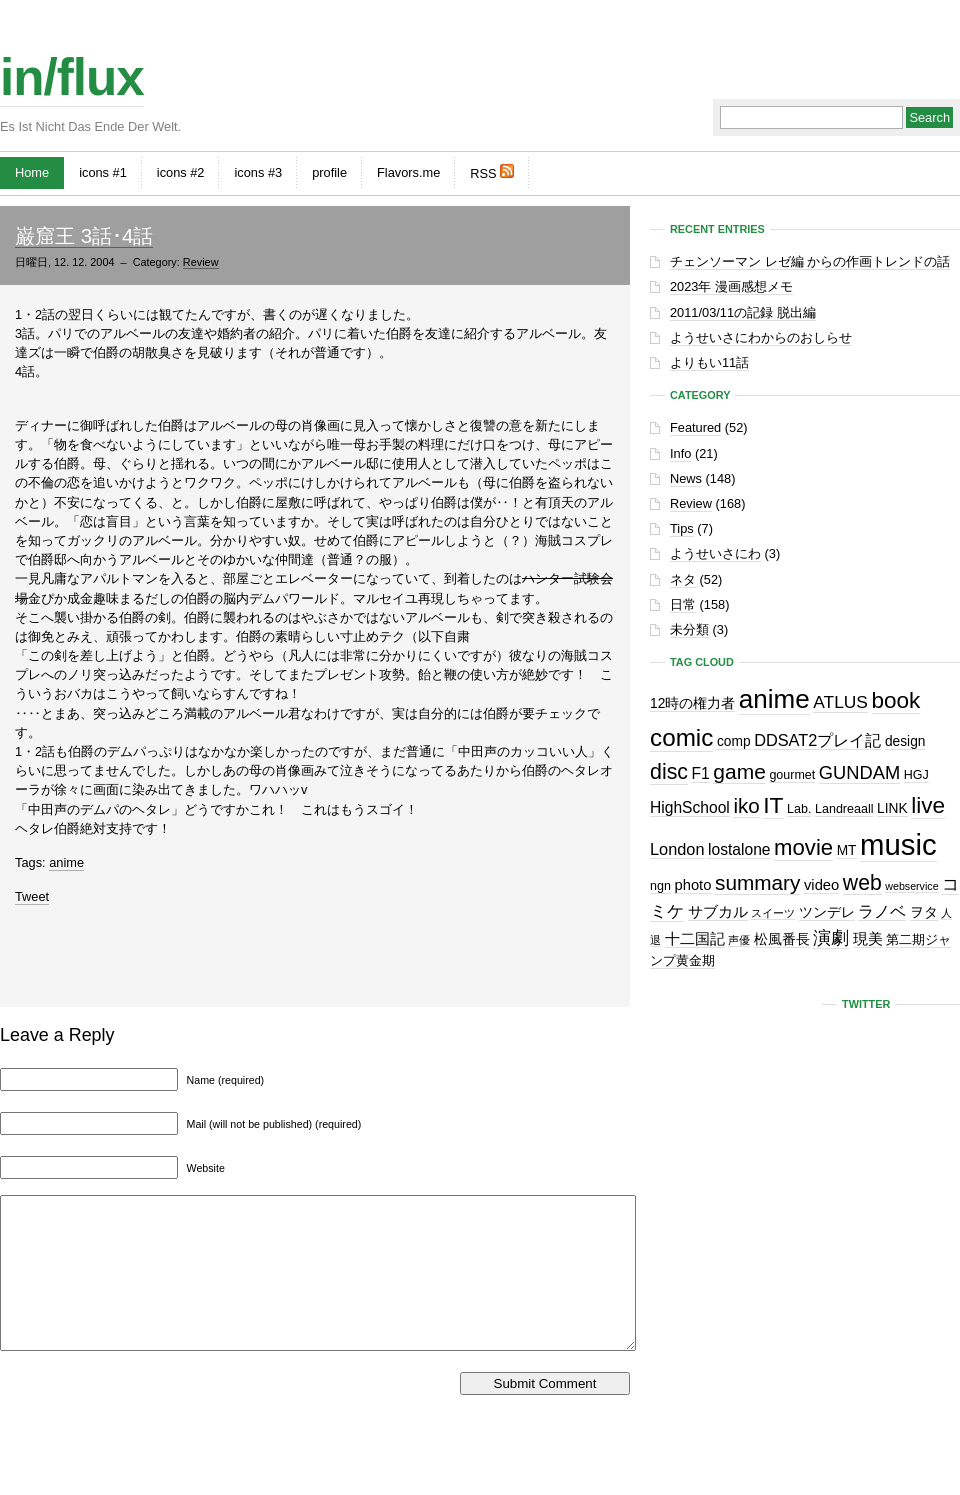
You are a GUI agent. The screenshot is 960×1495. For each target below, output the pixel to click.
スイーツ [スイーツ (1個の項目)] (773, 913)
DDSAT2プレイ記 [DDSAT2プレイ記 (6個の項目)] (817, 740)
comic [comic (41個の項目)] (681, 737)
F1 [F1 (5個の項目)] (701, 773)
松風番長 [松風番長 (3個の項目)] (782, 939)
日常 (683, 604)
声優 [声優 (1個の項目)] (739, 940)
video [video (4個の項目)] (821, 885)
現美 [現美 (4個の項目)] (868, 939)
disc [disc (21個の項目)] (669, 772)
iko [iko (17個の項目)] (746, 805)
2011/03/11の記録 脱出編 (743, 312)
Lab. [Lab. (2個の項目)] (799, 809)
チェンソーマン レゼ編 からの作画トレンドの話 (810, 261)
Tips (682, 528)
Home (32, 172)
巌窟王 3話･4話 (84, 235)
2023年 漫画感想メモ (731, 286)
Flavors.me (408, 172)
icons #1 (103, 172)
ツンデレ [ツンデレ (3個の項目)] (827, 912)
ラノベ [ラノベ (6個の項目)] (882, 911)
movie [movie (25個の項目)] (803, 847)
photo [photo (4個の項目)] (692, 885)
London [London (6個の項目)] (677, 849)
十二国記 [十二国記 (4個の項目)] (695, 939)
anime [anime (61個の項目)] (774, 699)
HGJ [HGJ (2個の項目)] (916, 775)
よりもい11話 (709, 362)
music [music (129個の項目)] (898, 844)
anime (66, 862)
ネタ (683, 579)
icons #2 (181, 172)
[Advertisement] (315, 951)
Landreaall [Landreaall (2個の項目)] (844, 809)
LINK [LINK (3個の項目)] (892, 808)
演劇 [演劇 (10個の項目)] (831, 937)
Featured (695, 427)
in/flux (72, 77)
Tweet (32, 896)
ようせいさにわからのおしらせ (761, 337)
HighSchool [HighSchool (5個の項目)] (690, 807)
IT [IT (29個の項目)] (773, 805)
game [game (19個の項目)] (739, 771)
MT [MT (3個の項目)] (847, 850)
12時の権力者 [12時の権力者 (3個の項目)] (692, 703)
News (686, 478)
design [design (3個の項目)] (905, 741)
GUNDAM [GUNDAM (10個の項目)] (859, 772)
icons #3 (258, 172)
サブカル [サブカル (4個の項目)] (718, 912)
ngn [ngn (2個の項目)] (660, 886)
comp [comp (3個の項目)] (734, 741)
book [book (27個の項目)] (896, 700)
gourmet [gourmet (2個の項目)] (792, 775)
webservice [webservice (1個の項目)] (911, 886)
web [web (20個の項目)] (862, 882)
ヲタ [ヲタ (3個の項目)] (924, 912)
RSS (492, 172)
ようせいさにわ (715, 553)
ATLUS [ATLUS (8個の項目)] (840, 702)
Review (201, 262)
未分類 (689, 629)
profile (329, 172)
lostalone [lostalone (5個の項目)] (739, 849)
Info (680, 453)
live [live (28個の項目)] (928, 805)
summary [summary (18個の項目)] (757, 882)
